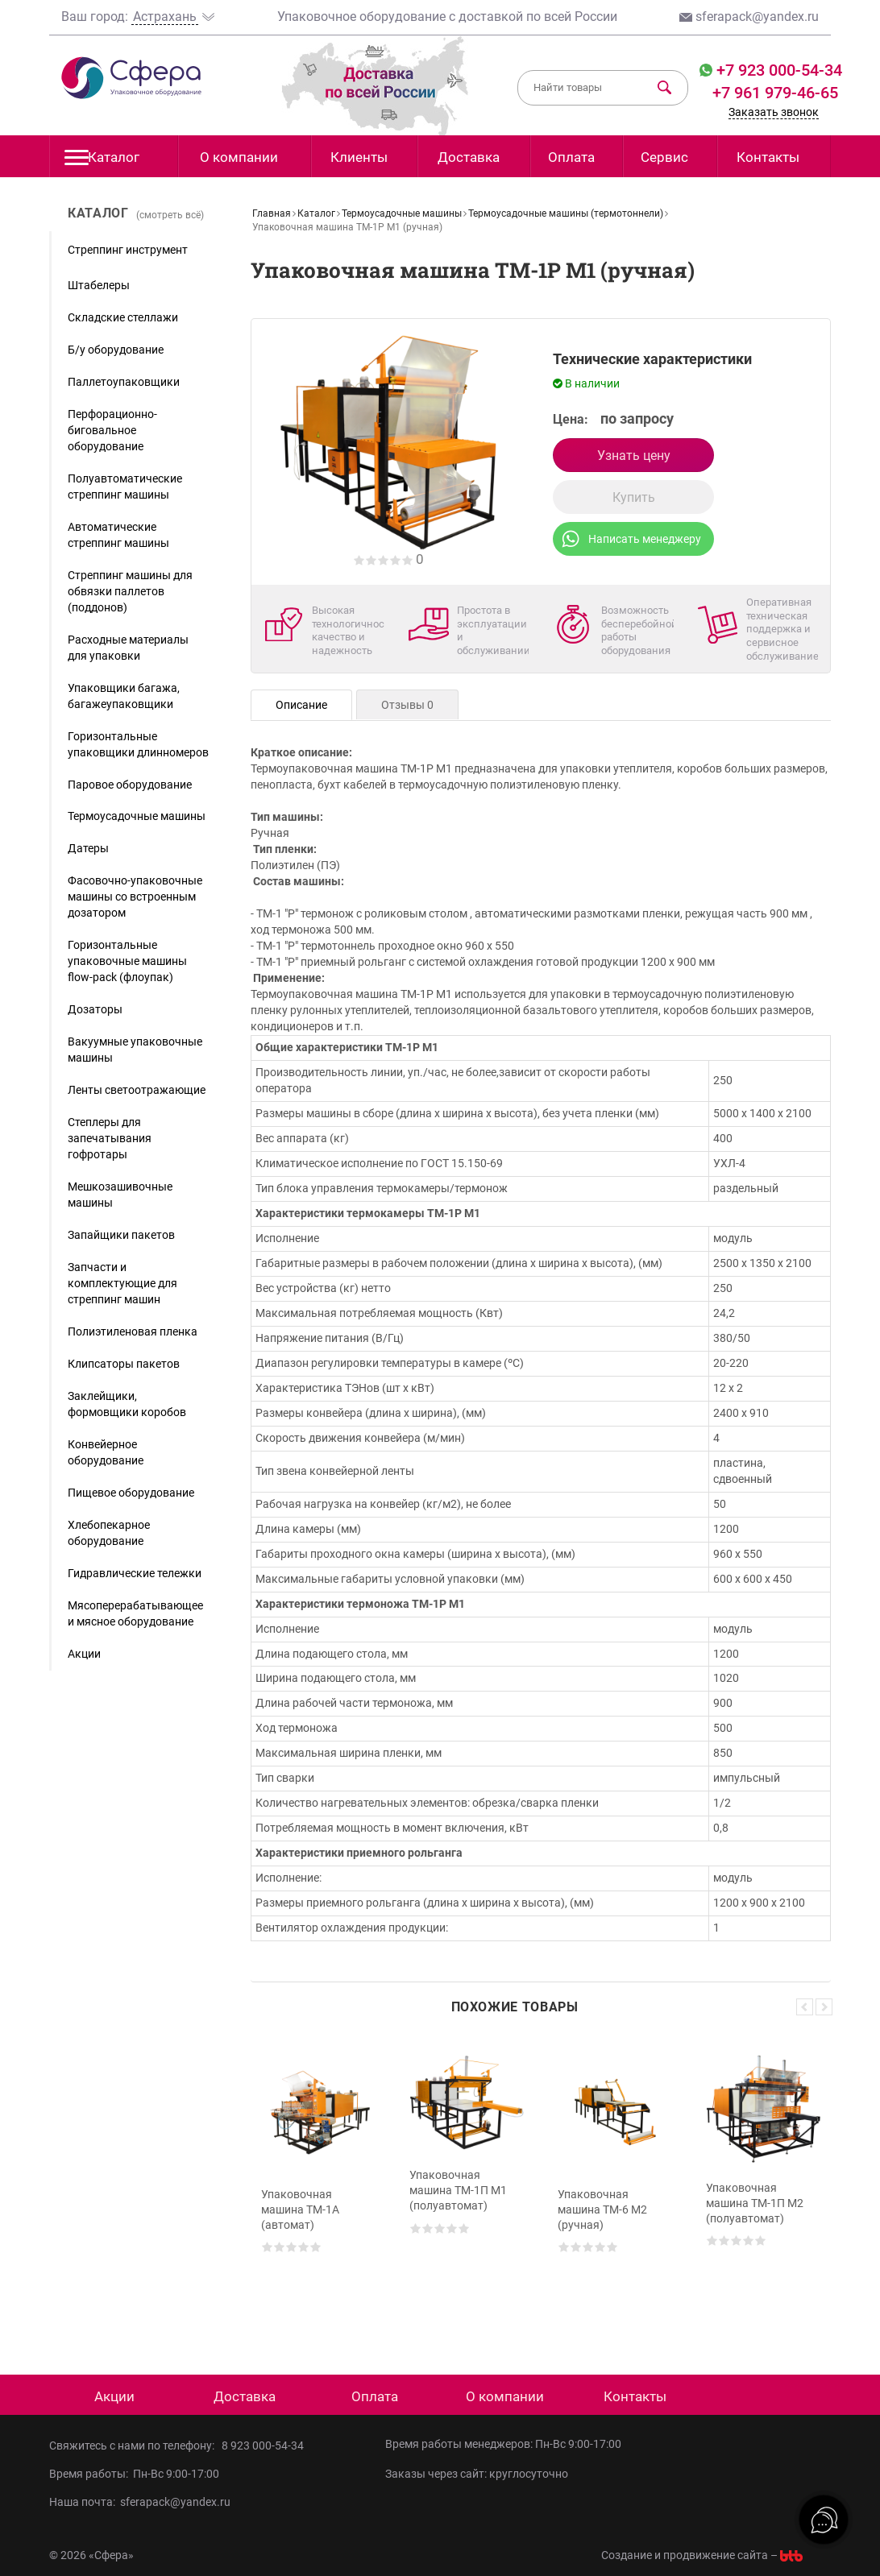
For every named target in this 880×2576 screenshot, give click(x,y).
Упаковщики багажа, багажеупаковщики (124, 695)
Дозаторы (95, 1009)
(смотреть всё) (170, 215)
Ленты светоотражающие (136, 1089)
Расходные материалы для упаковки (128, 647)
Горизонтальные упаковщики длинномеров (138, 744)
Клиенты (359, 157)
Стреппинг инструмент (128, 249)
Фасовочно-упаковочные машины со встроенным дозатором (135, 896)
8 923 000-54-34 (263, 2445)
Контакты (768, 157)
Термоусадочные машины (136, 816)
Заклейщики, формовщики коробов (127, 1403)
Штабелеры (99, 285)
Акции (84, 1653)
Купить (633, 497)
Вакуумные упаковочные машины (135, 1049)
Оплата (571, 157)
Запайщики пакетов (121, 1234)
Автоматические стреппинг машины (118, 534)
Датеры (88, 848)
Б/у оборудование (116, 349)
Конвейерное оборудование (105, 1452)
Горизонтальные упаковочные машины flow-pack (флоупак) (127, 961)
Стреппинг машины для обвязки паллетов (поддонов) (130, 591)
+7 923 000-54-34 (777, 70)
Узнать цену (633, 455)
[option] (318, 2182)
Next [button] (824, 2006)
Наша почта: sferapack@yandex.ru (139, 2501)
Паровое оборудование (130, 784)
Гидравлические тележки (134, 1573)
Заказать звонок (773, 112)
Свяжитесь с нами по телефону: (135, 2445)
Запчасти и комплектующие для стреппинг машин (122, 1283)
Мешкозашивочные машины (120, 1194)
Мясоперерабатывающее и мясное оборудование (135, 1613)
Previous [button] (804, 2006)
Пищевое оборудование (131, 1492)
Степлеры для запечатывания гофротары (110, 1138)
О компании (239, 157)
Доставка (469, 157)
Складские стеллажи (123, 317)
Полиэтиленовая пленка (132, 1331)
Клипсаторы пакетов (124, 1363)
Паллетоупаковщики (124, 381)
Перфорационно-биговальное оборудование (112, 430)
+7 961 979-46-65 (775, 92)
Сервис (664, 157)
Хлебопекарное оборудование (109, 1532)
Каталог (101, 161)
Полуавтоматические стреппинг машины (125, 486)
